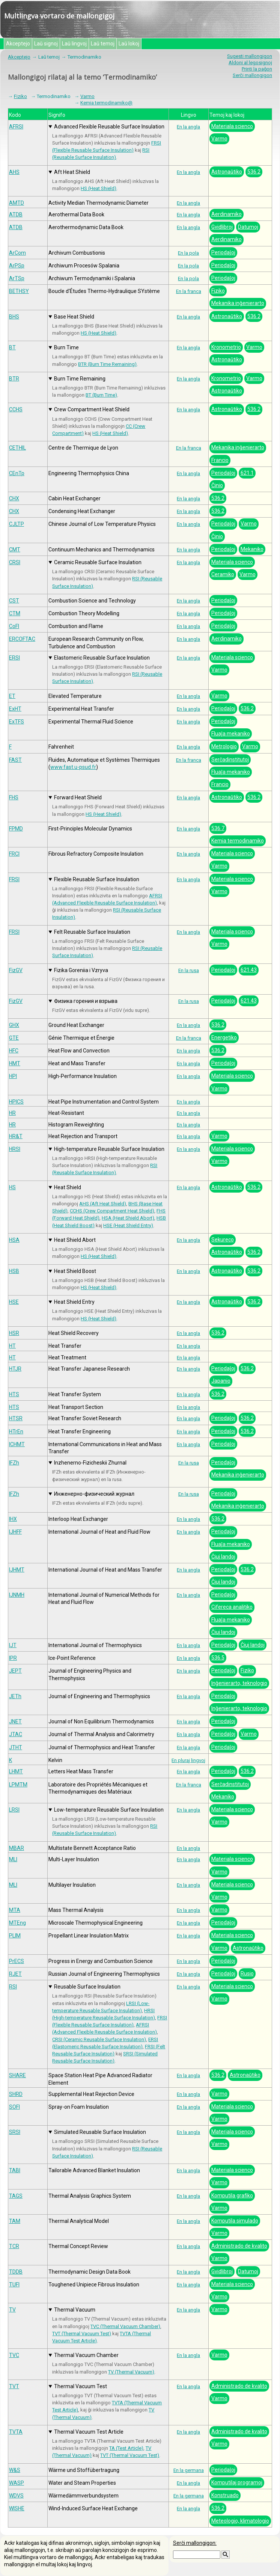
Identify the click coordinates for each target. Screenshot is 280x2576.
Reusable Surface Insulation (87, 1987)
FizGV (16, 970)
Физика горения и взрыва (85, 1001)
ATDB (16, 214)
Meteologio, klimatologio (240, 2521)
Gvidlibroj (222, 227)
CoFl (14, 626)
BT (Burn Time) (101, 395)
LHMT (16, 1771)
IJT (13, 1645)
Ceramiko (222, 574)
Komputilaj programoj (236, 2482)
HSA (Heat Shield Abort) (128, 1218)
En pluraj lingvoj (188, 1760)
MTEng (17, 1923)
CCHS (16, 409)
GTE (14, 1038)
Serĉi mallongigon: (195, 2543)
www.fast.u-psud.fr (73, 767)
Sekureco (222, 1240)
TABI (14, 2170)
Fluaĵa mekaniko (230, 734)
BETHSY (19, 291)
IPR (13, 1658)
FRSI (14, 879)
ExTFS (16, 722)
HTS (14, 1394)
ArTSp (16, 278)
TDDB (16, 2272)
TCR (14, 2246)
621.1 (247, 473)
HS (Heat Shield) (98, 188)
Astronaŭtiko (226, 172)
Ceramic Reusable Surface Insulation (98, 562)
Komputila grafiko (232, 2195)
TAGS (16, 2196)
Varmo (87, 96)
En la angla (188, 127)
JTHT (15, 1747)
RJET (15, 1974)
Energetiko (224, 1037)
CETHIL (17, 448)
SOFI (14, 2107)
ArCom (17, 253)
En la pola (188, 253)
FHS (13, 797)
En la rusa (188, 970)
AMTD (16, 203)
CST (14, 601)
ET (12, 696)
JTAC (15, 1734)
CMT (14, 550)
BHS (14, 317)
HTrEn (16, 1431)
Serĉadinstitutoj (230, 759)
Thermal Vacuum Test (80, 2386)
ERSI (14, 658)
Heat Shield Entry (74, 1302)
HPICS (16, 1102)
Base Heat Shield (74, 317)
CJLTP (16, 524)
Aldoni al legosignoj (250, 62)
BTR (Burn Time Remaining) (107, 364)
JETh (15, 1696)
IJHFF (15, 1532)
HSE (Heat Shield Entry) (128, 1225)
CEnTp (16, 473)
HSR (14, 1333)
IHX (13, 1519)
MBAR (16, 1848)
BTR (14, 379)
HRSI (14, 1149)
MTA (14, 1910)
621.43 (249, 970)
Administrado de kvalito (239, 2246)
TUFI (14, 2285)
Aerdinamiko (226, 214)
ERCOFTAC (22, 639)
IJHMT (16, 1570)
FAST (15, 760)
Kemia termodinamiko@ (106, 103)
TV (12, 2310)
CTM (14, 613)
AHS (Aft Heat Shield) (102, 1203)
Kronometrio (226, 347)
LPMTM (18, 1785)
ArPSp (16, 266)
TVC (14, 2355)
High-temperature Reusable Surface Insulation (109, 1149)
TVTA (16, 2432)
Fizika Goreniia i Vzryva (81, 970)
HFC (13, 1051)
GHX (14, 1025)
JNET (15, 1721)
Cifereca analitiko (232, 1607)
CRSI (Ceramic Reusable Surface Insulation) (99, 2039)
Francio (220, 460)
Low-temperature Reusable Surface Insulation (109, 1810)
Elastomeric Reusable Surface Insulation (102, 658)
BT (12, 347)
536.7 (217, 828)
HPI (13, 1076)
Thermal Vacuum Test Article (88, 2432)
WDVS (16, 2496)
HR (12, 1113)
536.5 (217, 1658)
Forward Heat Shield (78, 797)
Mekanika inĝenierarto (237, 303)
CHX (14, 498)
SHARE (17, 2075)
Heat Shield (67, 1187)
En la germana (188, 2470)
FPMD (16, 829)
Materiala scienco (232, 126)
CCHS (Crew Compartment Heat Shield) (112, 1211)
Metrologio (224, 746)
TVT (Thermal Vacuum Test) (81, 2333)
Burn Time (66, 347)
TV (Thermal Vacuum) (131, 2372)
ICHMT (17, 1444)
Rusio (247, 1974)
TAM (14, 2221)
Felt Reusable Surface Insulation (92, 932)
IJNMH (16, 1595)
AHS (14, 172)
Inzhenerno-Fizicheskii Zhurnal (90, 1463)
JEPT (15, 1671)
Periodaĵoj (223, 252)
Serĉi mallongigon (252, 75)
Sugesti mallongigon (249, 56)
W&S (14, 2470)
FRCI (14, 854)
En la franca (188, 291)
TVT (14, 2386)
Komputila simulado (234, 2221)
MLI (13, 1859)
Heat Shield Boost (75, 1271)
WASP (16, 2483)
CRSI (14, 562)
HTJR (15, 1369)
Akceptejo (18, 44)
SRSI (14, 2132)
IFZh (14, 1463)
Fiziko (20, 96)
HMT (14, 1063)
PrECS (16, 1961)
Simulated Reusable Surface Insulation (100, 2132)
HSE (14, 1302)
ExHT (15, 709)
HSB (14, 1271)
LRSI (14, 1810)
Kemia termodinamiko (237, 841)
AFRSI (16, 127)
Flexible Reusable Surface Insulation (96, 879)
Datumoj (248, 227)
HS (12, 1187)
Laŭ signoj (46, 44)
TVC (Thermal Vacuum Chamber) (125, 2326)
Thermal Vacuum (74, 2310)
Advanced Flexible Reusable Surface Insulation (109, 127)
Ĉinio (217, 485)
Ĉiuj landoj (223, 1557)
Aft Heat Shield (72, 172)
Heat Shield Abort (75, 1240)
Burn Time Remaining (79, 379)
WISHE (16, 2508)
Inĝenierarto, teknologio (239, 1683)
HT (12, 1346)
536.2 (253, 172)
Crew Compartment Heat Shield (91, 409)
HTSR (16, 1418)
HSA (14, 1240)
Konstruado (225, 2495)
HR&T (16, 1136)
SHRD (16, 2094)
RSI (13, 1987)
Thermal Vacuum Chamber (86, 2355)
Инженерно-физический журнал (94, 1494)
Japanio (220, 1381)
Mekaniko (252, 549)
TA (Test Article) (126, 2448)
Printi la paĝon (257, 69)
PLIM (15, 1936)
